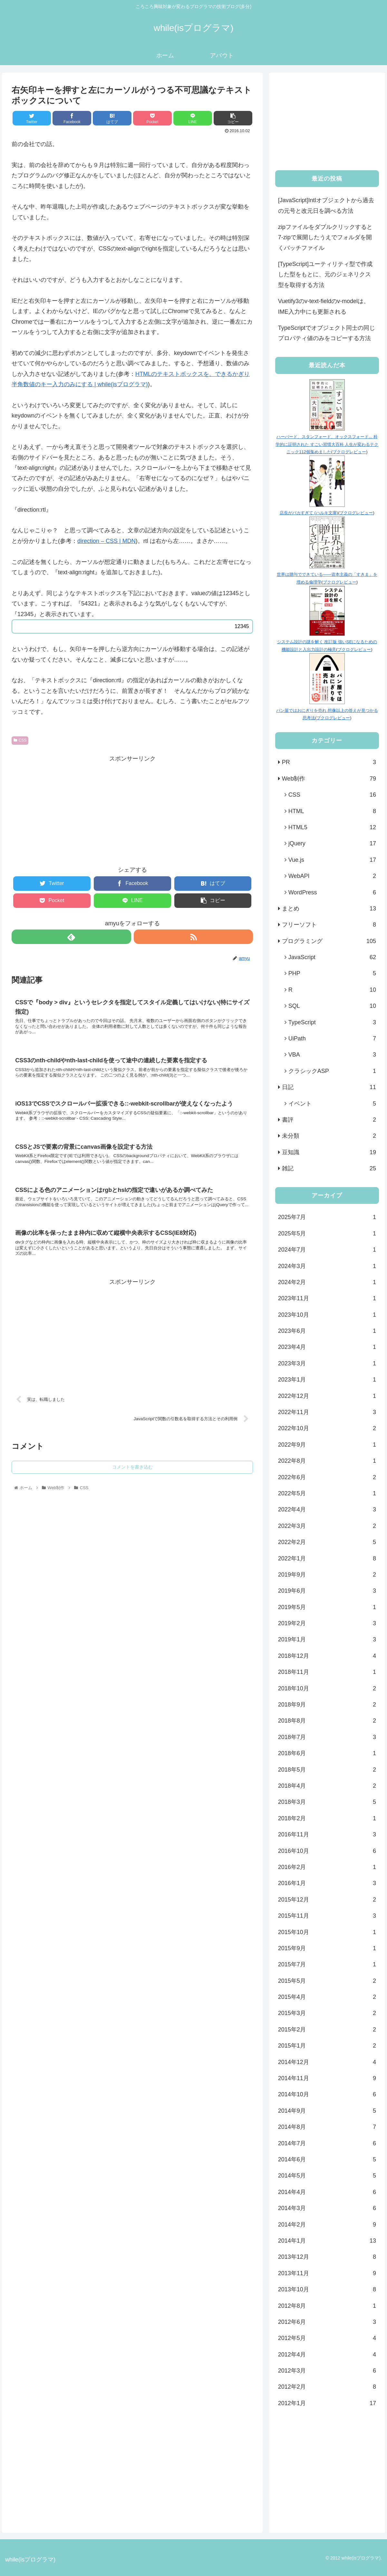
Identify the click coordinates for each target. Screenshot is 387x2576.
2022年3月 (327, 1526)
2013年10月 (327, 2289)
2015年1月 (327, 2045)
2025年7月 (327, 1217)
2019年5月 (327, 1607)
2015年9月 (327, 1948)
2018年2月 (327, 1818)
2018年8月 (327, 1721)
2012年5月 (327, 2338)
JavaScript (332, 957)
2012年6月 (327, 2322)
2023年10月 (327, 1315)
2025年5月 (327, 1233)
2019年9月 (327, 1574)
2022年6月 (327, 1477)
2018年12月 (327, 1656)
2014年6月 (327, 2159)
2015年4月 (327, 1997)
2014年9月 (327, 2111)
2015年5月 (327, 1981)
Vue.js (332, 860)
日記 (329, 1087)
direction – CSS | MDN (106, 541)
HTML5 (332, 827)
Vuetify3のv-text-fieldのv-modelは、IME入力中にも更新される (323, 306)
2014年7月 (327, 2143)
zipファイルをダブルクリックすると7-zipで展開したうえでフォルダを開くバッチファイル (325, 237)
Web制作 (329, 778)
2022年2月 (327, 1542)
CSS (20, 740)
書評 (329, 1120)
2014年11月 (327, 2078)
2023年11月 (327, 1298)
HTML (332, 811)
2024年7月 (327, 1249)
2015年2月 (327, 2029)
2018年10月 (327, 1688)
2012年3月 (327, 2370)
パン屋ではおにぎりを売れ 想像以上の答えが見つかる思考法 (327, 710)
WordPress (332, 892)
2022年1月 (327, 1558)
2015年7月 (327, 1964)
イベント (332, 1103)
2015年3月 (327, 2013)
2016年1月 (327, 1883)
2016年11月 (327, 1834)
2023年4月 (327, 1347)
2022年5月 (327, 1493)
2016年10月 (327, 1851)
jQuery (332, 843)
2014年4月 (327, 2192)
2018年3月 (327, 1802)
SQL (332, 1006)
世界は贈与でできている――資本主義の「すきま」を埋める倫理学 (327, 575)
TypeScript (332, 1022)
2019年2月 (327, 1623)
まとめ (329, 908)
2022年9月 (327, 1445)
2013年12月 (327, 2257)
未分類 (329, 1136)
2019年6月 (327, 1591)
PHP (332, 973)
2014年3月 (327, 2208)
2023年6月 (327, 1331)
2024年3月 (327, 1266)
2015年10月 (327, 1932)
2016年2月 (327, 1867)
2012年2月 (327, 2387)
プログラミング (329, 941)
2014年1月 (327, 2241)
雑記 (329, 1168)
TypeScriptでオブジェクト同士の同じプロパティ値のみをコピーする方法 (326, 333)
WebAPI (332, 876)
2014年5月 (327, 2175)
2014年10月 (327, 2094)
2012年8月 (327, 2306)
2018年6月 (327, 1753)
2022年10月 (327, 1428)
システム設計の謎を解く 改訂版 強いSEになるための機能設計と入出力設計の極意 (327, 642)
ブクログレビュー (349, 451)
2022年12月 (327, 1396)
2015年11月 (327, 1916)
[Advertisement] (132, 809)
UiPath (332, 1038)
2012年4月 (327, 2354)
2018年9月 (327, 1704)
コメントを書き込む (132, 1482)
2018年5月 (327, 1770)
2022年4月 (327, 1509)
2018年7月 (327, 1737)
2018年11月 (327, 1672)
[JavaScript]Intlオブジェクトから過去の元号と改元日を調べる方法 (326, 205)
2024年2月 (327, 1282)
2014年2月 (327, 2224)
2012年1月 (327, 2403)
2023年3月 (327, 1363)
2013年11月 (327, 2273)
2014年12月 (327, 2062)
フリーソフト (329, 924)
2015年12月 (327, 1899)
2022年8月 (327, 1461)
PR (329, 762)
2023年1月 (327, 1379)
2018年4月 (327, 1786)
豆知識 (329, 1152)
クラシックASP (332, 1071)
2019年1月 (327, 1639)
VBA (332, 1054)
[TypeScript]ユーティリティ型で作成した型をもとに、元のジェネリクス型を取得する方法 (325, 274)
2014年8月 (327, 2127)
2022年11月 (327, 1412)
